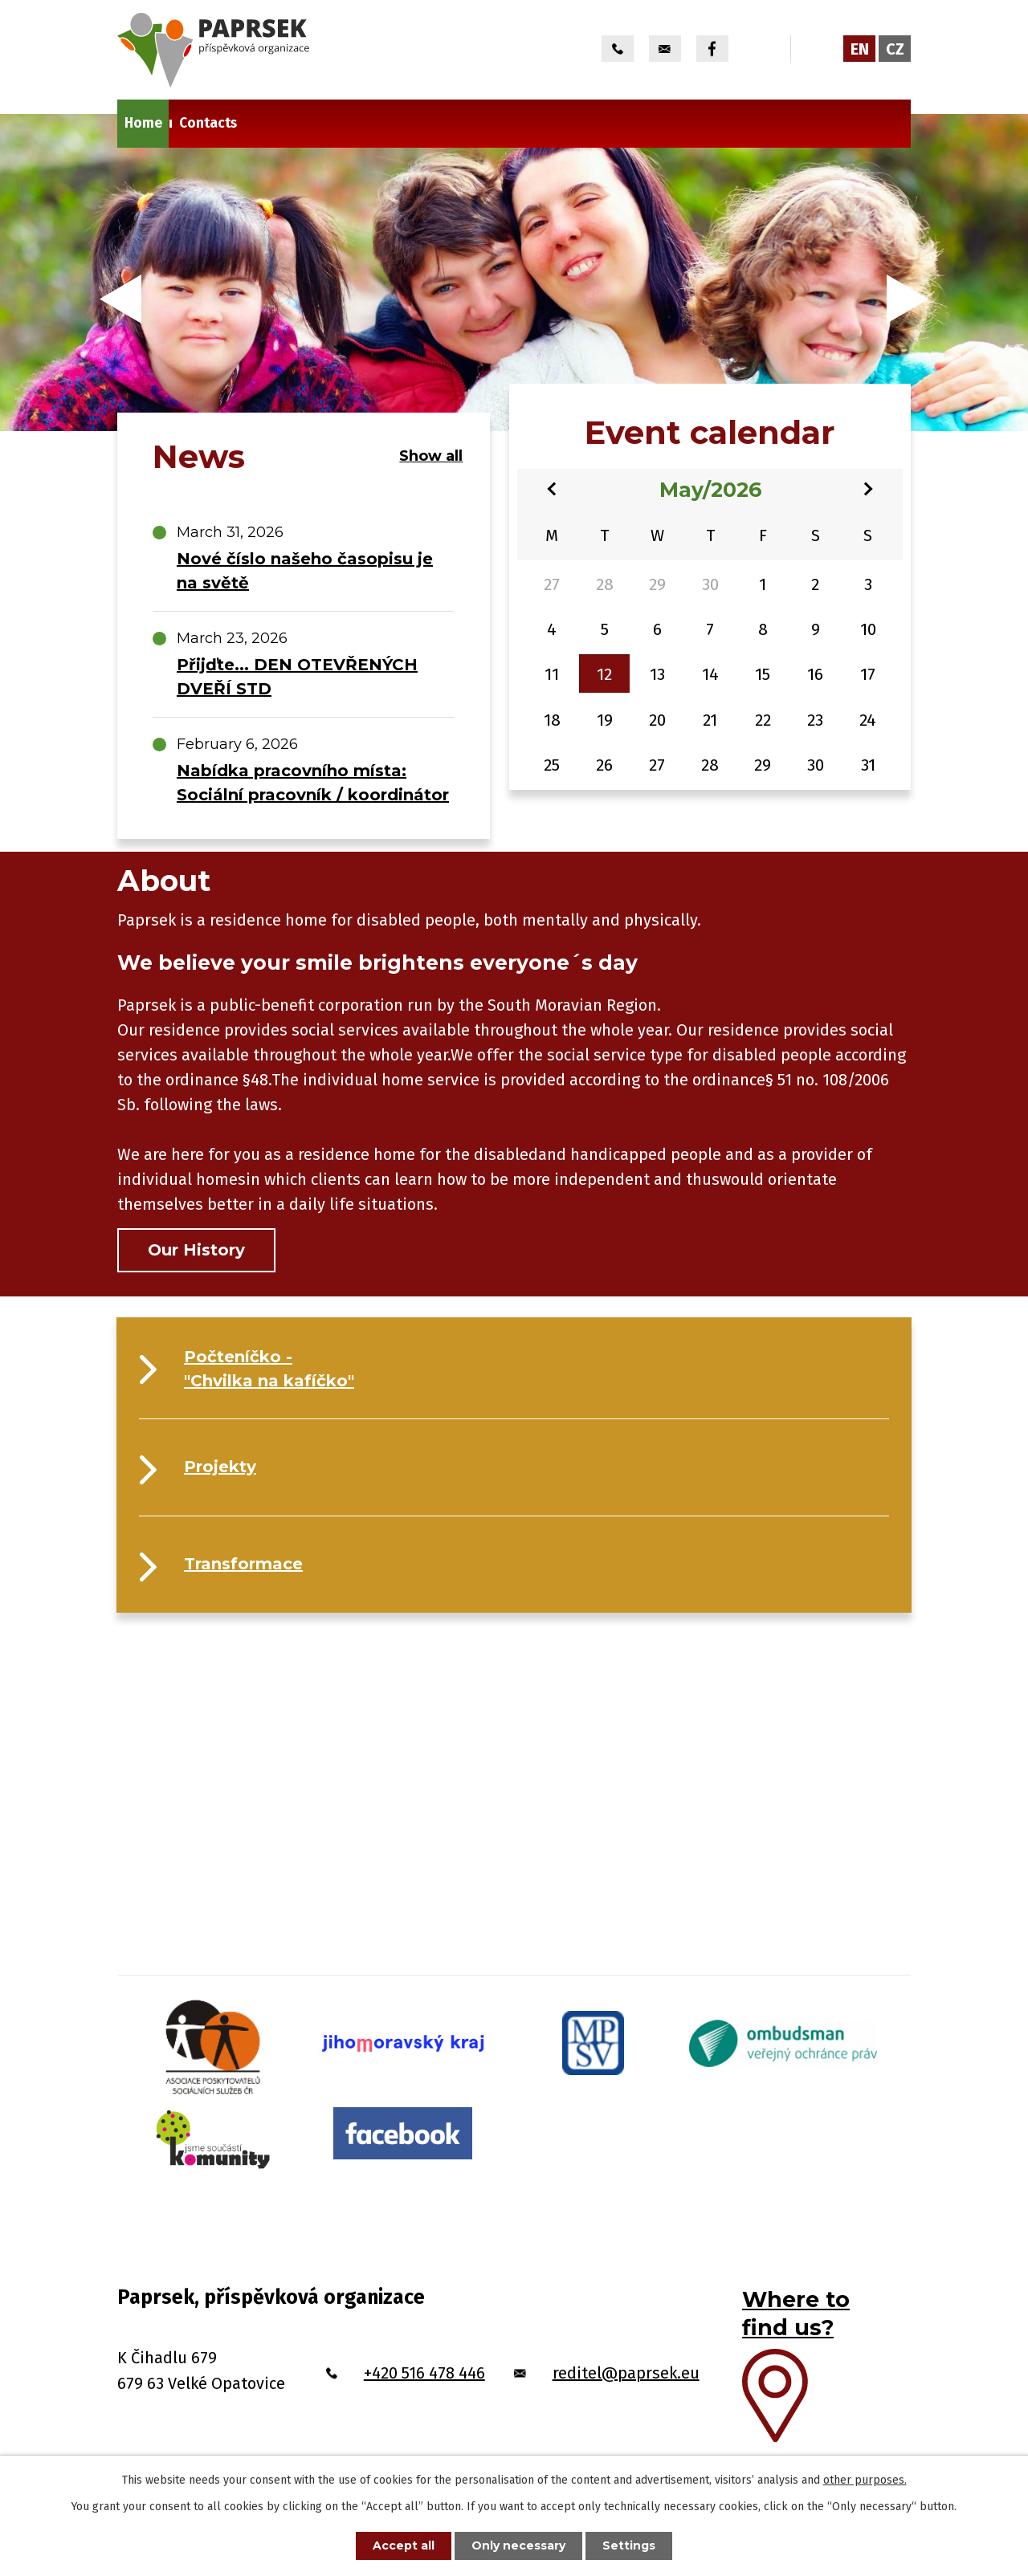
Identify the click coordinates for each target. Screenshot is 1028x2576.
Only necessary (518, 2545)
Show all (431, 456)
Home (143, 123)
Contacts (208, 123)
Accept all (403, 2545)
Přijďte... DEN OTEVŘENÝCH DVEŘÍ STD (297, 676)
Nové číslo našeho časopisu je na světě (305, 570)
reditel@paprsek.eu (626, 2373)
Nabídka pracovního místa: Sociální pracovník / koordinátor (313, 782)
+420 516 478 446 (424, 2373)
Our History (196, 1250)
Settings (628, 2545)
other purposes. (865, 2480)
